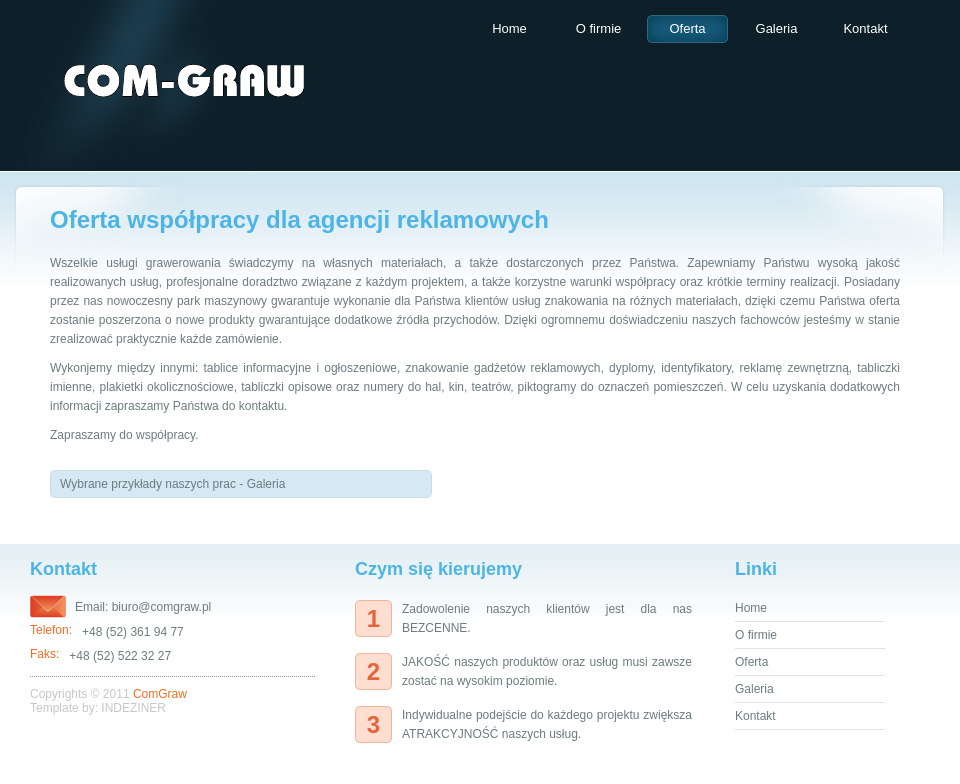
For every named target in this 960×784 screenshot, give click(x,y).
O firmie (599, 28)
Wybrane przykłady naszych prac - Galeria (172, 484)
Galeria (777, 28)
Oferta (687, 28)
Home (509, 28)
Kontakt (865, 28)
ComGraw (160, 694)
